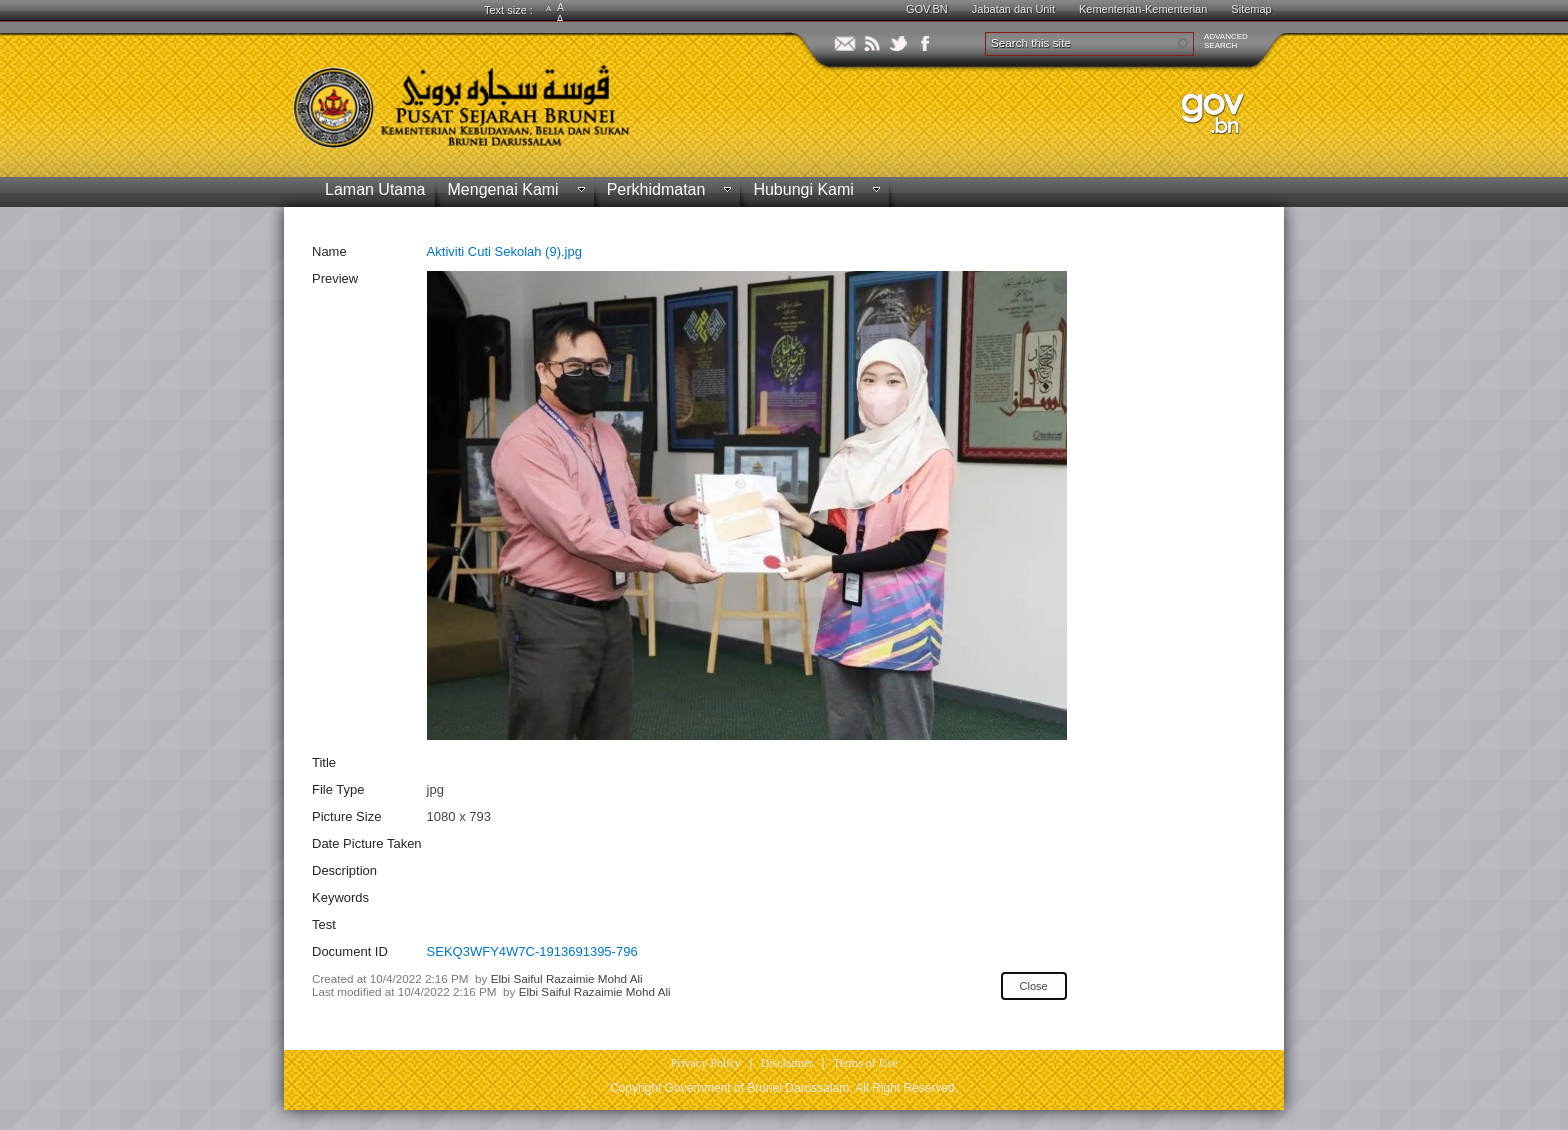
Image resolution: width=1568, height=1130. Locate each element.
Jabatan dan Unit (1013, 9)
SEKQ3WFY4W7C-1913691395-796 (532, 951)
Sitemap (1251, 9)
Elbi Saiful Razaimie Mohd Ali (567, 978)
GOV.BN (927, 9)
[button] (1182, 44)
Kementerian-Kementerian (1143, 9)
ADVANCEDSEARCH (1226, 41)
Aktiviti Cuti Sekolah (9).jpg (504, 251)
